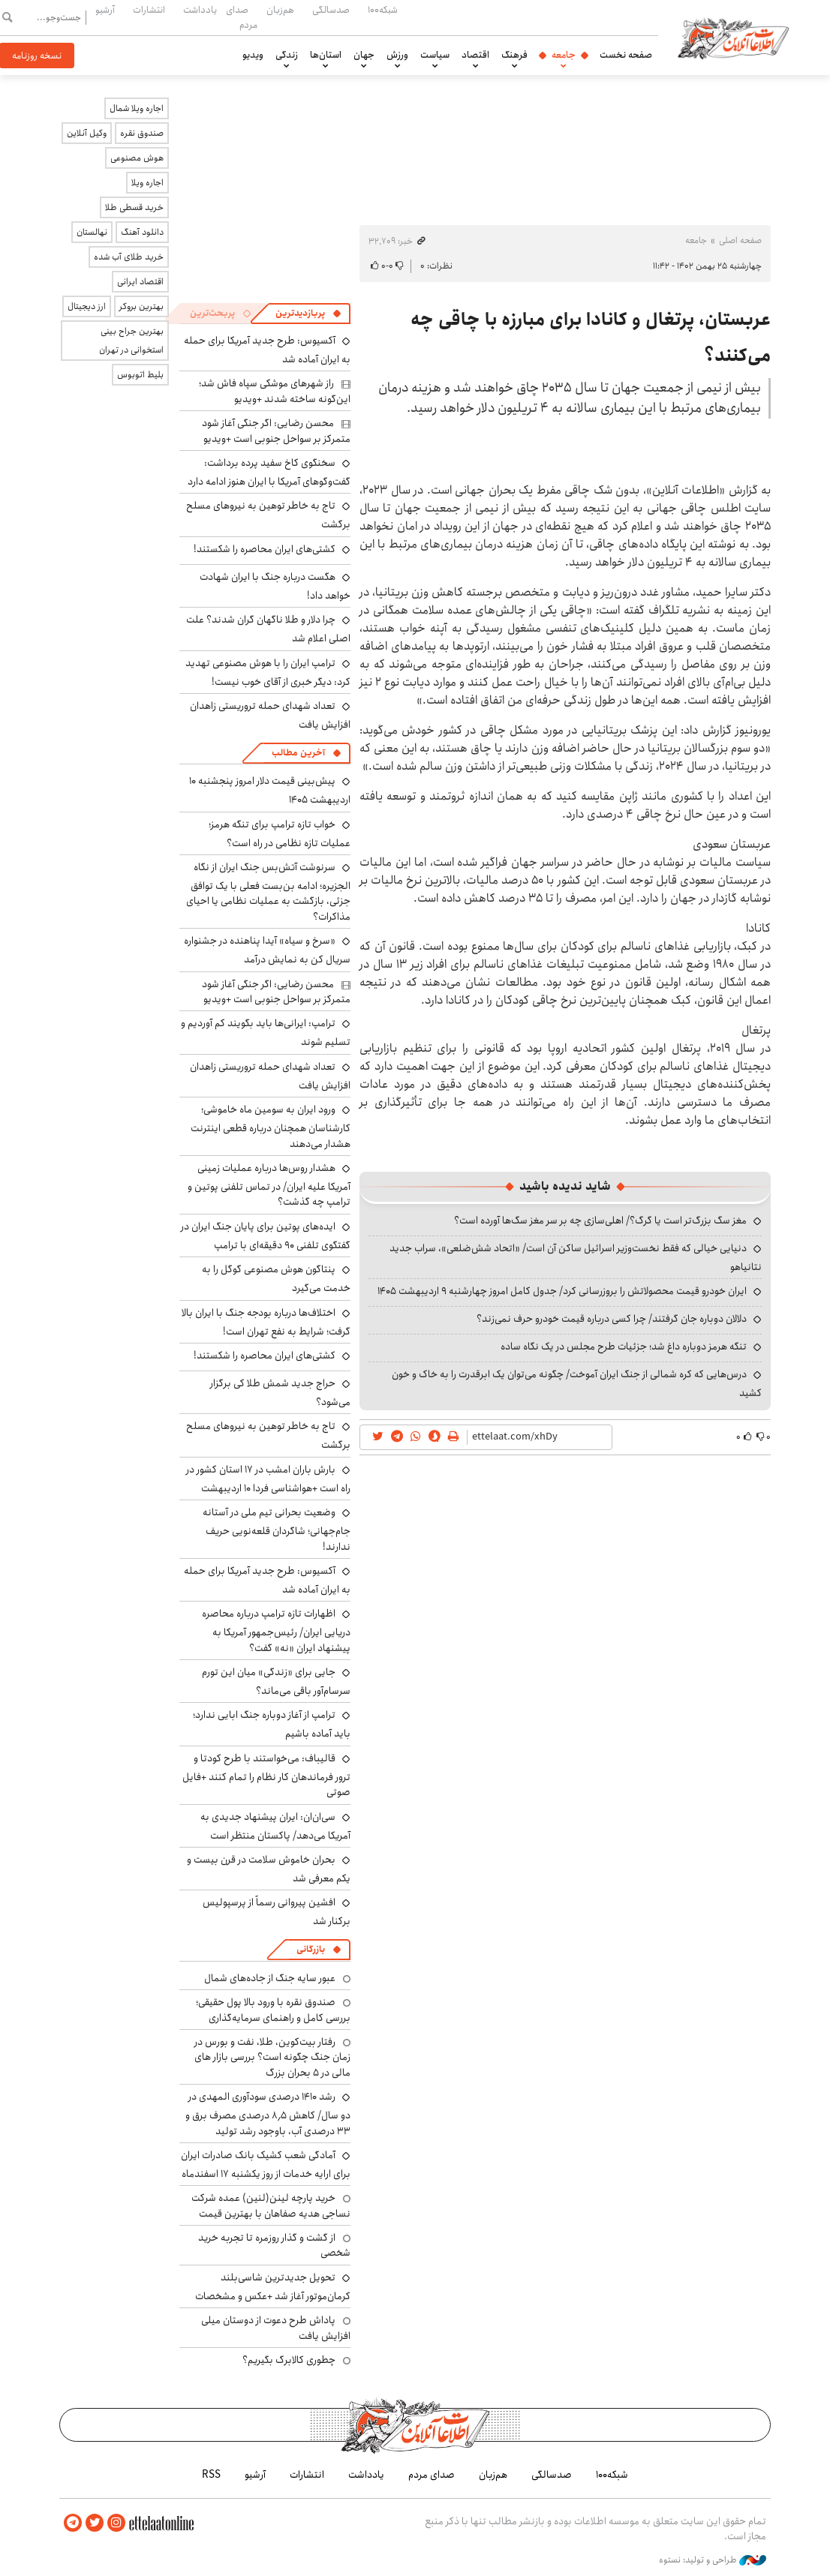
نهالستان (92, 232)
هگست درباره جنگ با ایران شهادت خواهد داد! (275, 586)
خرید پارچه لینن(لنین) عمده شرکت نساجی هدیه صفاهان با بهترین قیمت (270, 2205)
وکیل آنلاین (87, 133)
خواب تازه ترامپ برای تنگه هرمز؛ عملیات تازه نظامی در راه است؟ (279, 833)
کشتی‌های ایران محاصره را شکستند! (264, 549)
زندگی (286, 54)
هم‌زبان (280, 9)
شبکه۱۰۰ (383, 9)
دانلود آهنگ (142, 232)
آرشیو (105, 9)
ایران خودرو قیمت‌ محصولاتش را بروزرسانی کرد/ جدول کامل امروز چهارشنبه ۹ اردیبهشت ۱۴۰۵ (562, 1291)
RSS (211, 2474)
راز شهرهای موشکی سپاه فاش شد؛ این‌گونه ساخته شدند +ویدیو (274, 391)
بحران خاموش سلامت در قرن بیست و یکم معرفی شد (268, 1869)
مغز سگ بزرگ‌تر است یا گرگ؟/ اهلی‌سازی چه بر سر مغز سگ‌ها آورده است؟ (600, 1220)
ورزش (397, 54)
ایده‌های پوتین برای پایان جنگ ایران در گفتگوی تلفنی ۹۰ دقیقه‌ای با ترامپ (265, 1235)
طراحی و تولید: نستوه (712, 2560)
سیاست (435, 54)
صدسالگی (331, 9)
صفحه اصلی (740, 240)
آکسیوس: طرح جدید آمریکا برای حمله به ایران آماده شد (267, 1580)
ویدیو (252, 54)
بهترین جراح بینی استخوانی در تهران (131, 340)
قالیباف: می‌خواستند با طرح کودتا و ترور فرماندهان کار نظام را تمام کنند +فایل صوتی (266, 1775)
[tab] (308, 313)
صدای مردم (241, 17)
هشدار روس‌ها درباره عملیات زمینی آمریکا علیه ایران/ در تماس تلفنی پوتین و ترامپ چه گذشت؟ (269, 1185)
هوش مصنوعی (137, 158)
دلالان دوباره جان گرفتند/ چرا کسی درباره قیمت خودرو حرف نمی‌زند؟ (612, 1319)
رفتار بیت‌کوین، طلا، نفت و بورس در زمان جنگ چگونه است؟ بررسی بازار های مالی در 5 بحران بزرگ (272, 2057)
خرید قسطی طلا (134, 207)
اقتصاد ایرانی (140, 282)
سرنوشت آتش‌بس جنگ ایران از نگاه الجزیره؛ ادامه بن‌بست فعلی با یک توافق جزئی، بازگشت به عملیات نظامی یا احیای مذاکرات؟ (268, 892)
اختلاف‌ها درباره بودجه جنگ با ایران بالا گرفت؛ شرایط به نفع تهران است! (266, 1322)
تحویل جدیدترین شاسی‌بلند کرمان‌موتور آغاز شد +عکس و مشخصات (272, 2286)
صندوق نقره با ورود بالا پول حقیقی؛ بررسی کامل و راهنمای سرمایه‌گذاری (273, 2009)
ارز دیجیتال (87, 306)
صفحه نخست (626, 54)
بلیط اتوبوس (140, 375)
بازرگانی (310, 1949)
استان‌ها (325, 54)
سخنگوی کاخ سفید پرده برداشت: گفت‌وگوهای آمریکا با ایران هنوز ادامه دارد (269, 472)
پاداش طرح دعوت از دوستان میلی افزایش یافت (275, 2327)
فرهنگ (514, 54)
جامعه (564, 54)
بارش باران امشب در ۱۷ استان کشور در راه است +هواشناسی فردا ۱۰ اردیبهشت (268, 1479)
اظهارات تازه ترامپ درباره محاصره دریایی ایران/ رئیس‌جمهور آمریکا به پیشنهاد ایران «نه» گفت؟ (276, 1630)
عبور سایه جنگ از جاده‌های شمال (269, 1978)
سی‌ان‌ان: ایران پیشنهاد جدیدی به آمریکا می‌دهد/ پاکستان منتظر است (275, 1826)
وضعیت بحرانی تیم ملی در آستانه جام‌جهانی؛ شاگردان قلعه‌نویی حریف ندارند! (276, 1529)
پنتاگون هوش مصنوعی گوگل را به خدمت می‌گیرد (276, 1278)
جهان (363, 54)
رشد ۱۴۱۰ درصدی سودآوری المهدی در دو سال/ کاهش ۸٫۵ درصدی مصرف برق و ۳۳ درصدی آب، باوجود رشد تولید (267, 2113)
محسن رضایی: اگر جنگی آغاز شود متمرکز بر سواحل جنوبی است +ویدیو (276, 430)
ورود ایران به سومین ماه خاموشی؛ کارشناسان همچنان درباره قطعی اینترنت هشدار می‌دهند (270, 1126)
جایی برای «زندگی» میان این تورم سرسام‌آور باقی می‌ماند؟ (276, 1681)
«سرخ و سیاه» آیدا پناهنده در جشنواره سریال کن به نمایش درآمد (267, 950)
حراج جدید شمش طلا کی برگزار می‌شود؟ (280, 1392)
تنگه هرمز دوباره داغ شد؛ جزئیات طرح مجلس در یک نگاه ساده (624, 1346)
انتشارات (149, 9)
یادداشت (200, 9)
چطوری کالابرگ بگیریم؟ (288, 2360)
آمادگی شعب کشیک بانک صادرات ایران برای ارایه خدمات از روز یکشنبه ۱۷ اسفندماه (265, 2164)
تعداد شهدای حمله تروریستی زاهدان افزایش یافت (270, 715)
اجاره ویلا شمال (137, 108)
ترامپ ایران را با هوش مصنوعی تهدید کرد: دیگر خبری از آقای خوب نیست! (267, 672)
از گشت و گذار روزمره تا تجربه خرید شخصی (274, 2245)
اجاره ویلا (147, 183)
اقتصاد (475, 54)
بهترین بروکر (141, 306)
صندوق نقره (142, 133)
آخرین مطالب (298, 753)
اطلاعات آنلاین (733, 37)
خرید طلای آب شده (129, 257)
